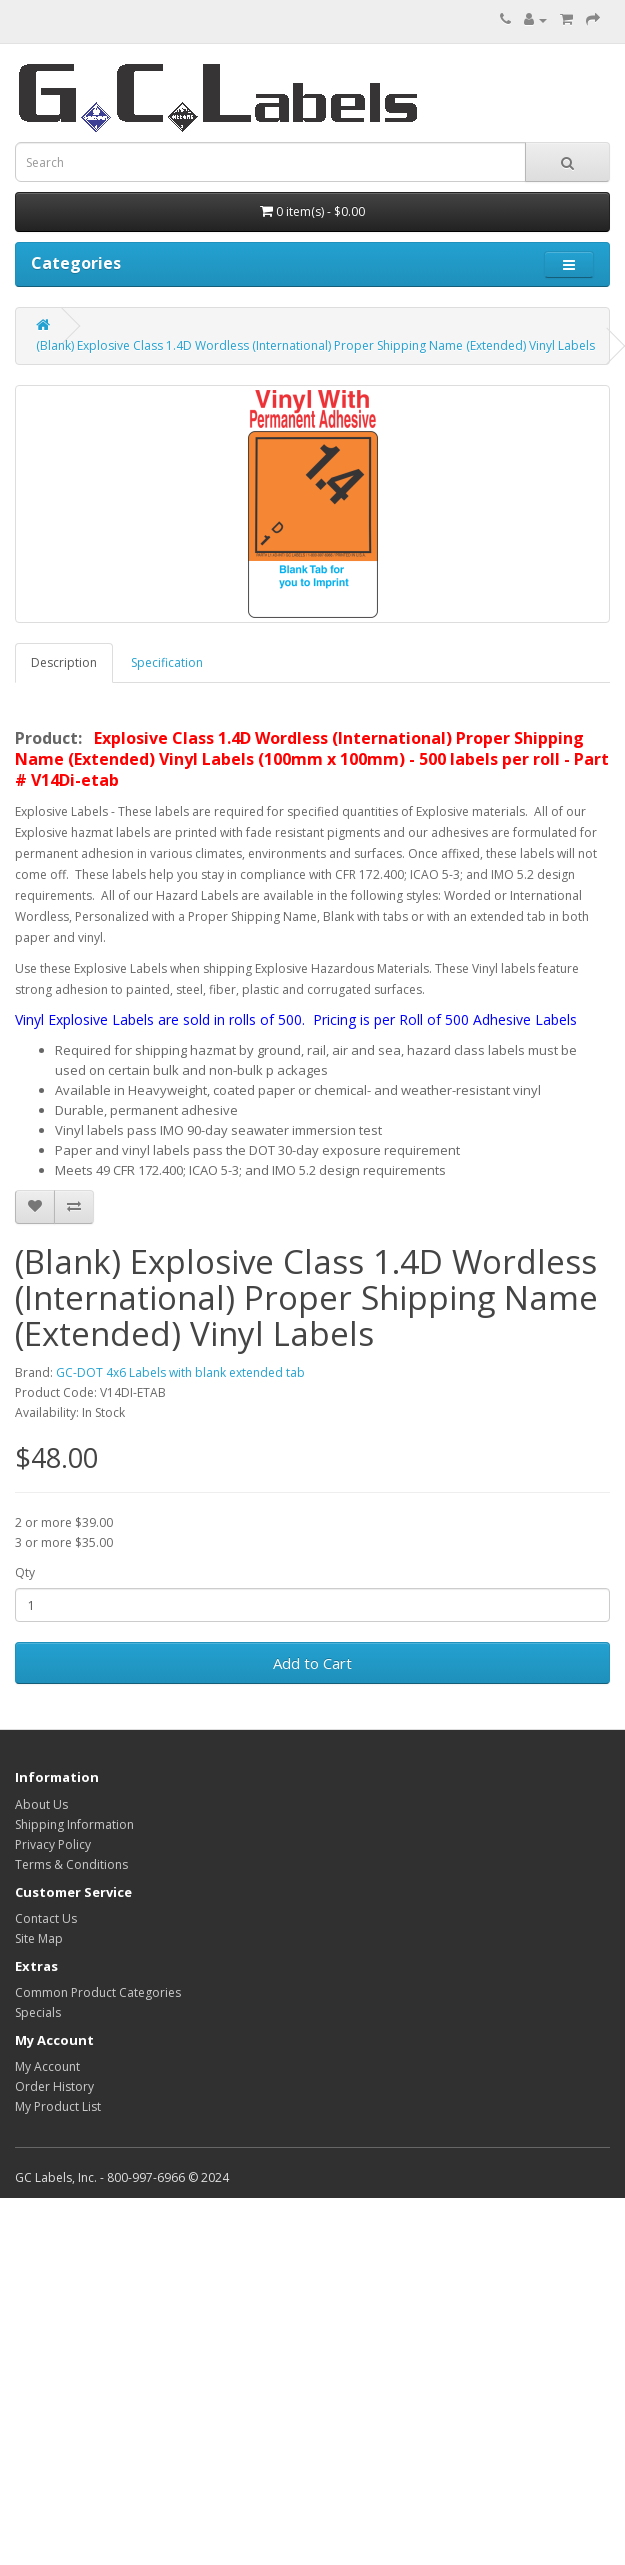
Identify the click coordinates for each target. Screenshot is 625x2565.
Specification (167, 662)
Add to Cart (312, 1663)
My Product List (58, 2106)
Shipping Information (74, 1824)
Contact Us (46, 1918)
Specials (38, 2012)
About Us (41, 1804)
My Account (47, 2066)
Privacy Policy (53, 1844)
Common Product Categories (98, 1992)
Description (64, 662)
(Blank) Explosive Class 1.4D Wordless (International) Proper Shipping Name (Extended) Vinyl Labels (315, 345)
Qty (25, 1572)
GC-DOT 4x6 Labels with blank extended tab (180, 1372)
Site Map (39, 1938)
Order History (54, 2086)
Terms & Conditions (71, 1864)
